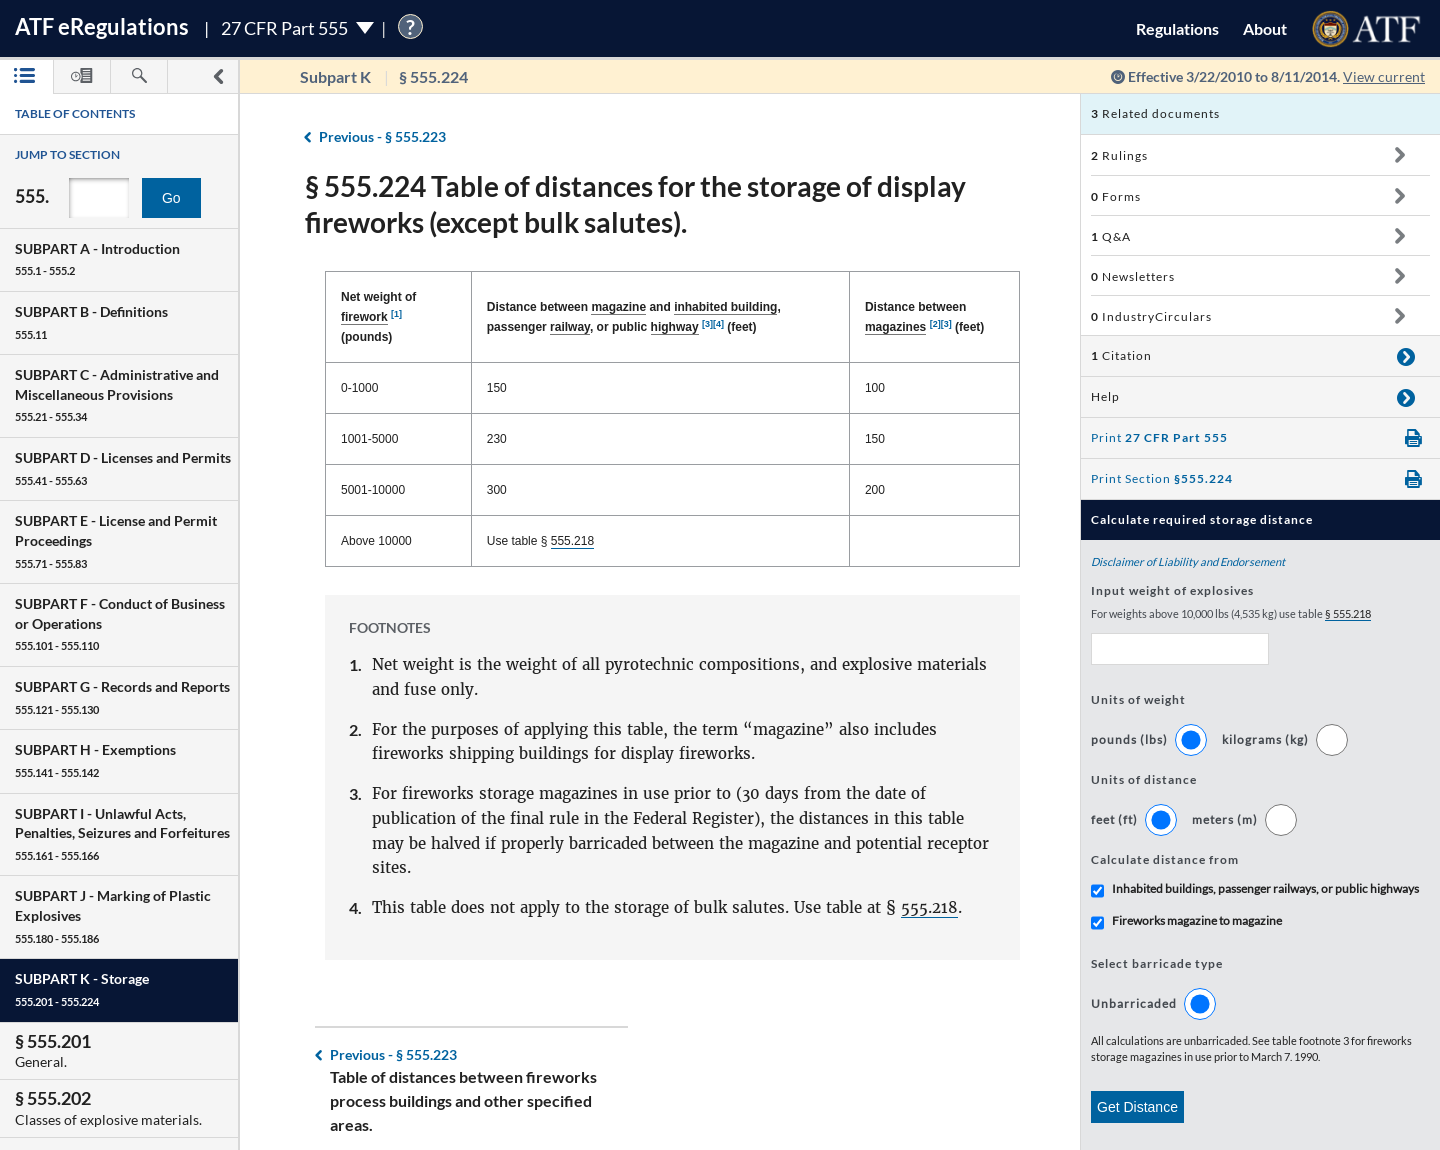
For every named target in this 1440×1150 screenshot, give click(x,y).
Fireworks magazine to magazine (1197, 920)
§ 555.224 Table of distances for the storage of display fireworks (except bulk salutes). (635, 204)
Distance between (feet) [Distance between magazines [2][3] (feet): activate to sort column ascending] (924, 317)
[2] (935, 324)
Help (1105, 396)
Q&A (1111, 236)
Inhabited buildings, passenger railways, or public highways (1265, 888)
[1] (396, 314)
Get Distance (1137, 1107)
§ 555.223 (382, 136)
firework (364, 317)
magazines (895, 327)
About (1265, 28)
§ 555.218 (1348, 613)
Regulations (1177, 28)
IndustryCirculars (1151, 316)
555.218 (572, 541)
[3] (707, 324)
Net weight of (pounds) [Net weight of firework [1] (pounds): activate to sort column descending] (378, 317)
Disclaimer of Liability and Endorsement (1188, 561)
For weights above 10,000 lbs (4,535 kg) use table (1231, 614)
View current (1384, 76)
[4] (718, 324)
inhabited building (725, 307)
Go (171, 198)
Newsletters (1133, 276)
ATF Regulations (102, 26)
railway (570, 327)
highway (675, 327)
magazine (618, 307)
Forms (1116, 196)
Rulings (1119, 155)
